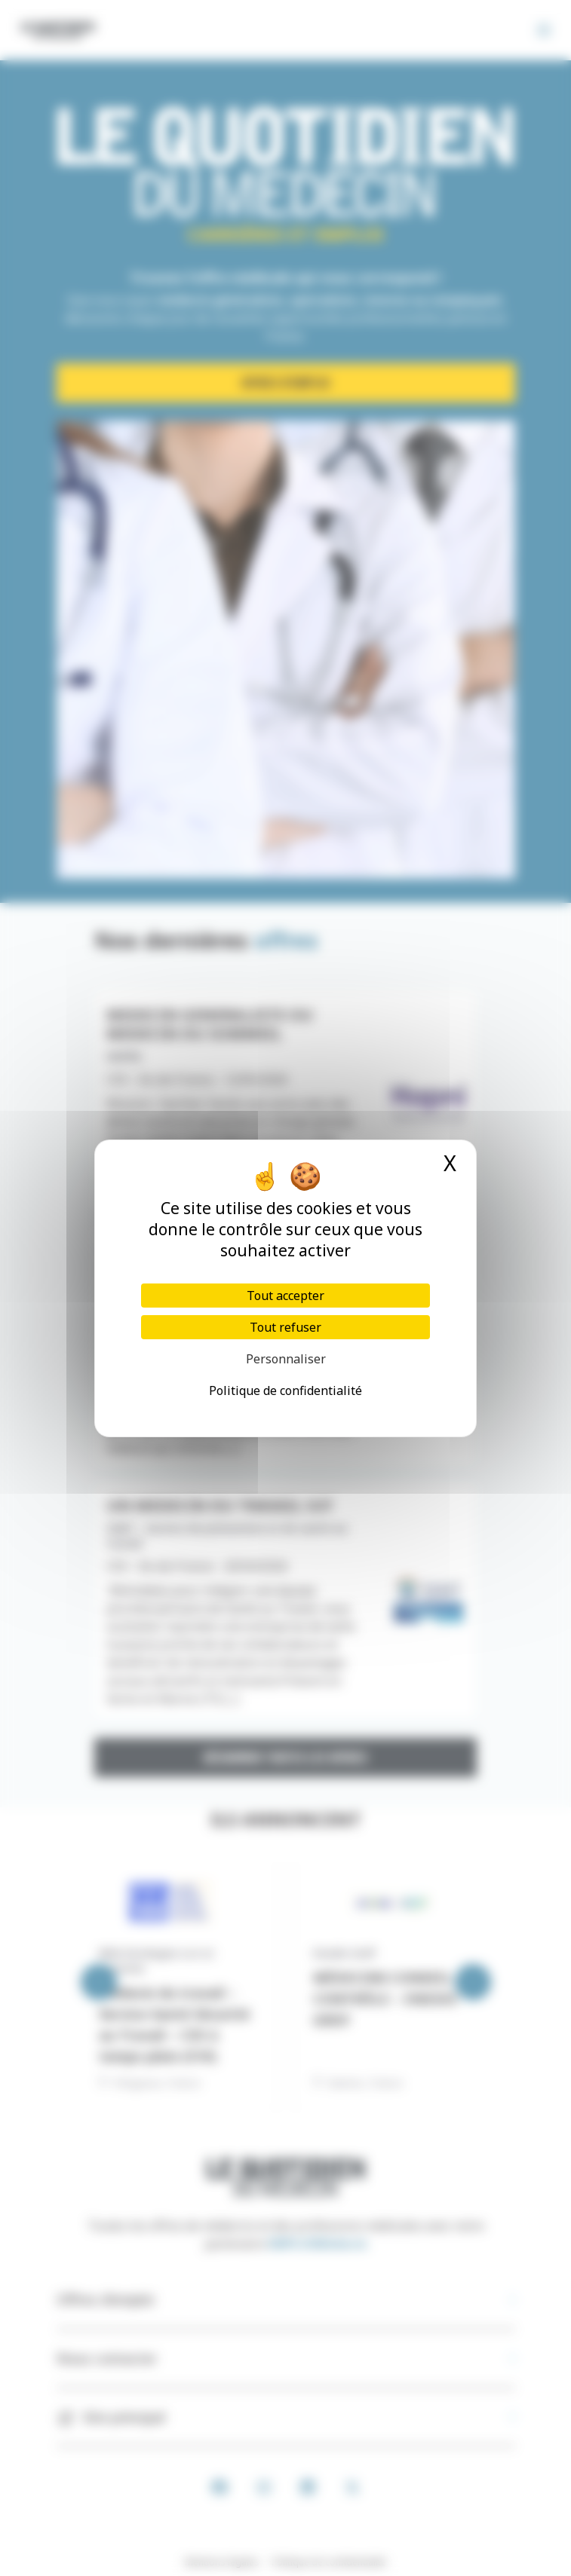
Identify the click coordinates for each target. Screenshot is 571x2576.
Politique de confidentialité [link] (285, 1390)
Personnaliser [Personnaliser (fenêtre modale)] (286, 1359)
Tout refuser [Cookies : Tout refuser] (285, 1327)
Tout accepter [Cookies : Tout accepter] (285, 1295)
